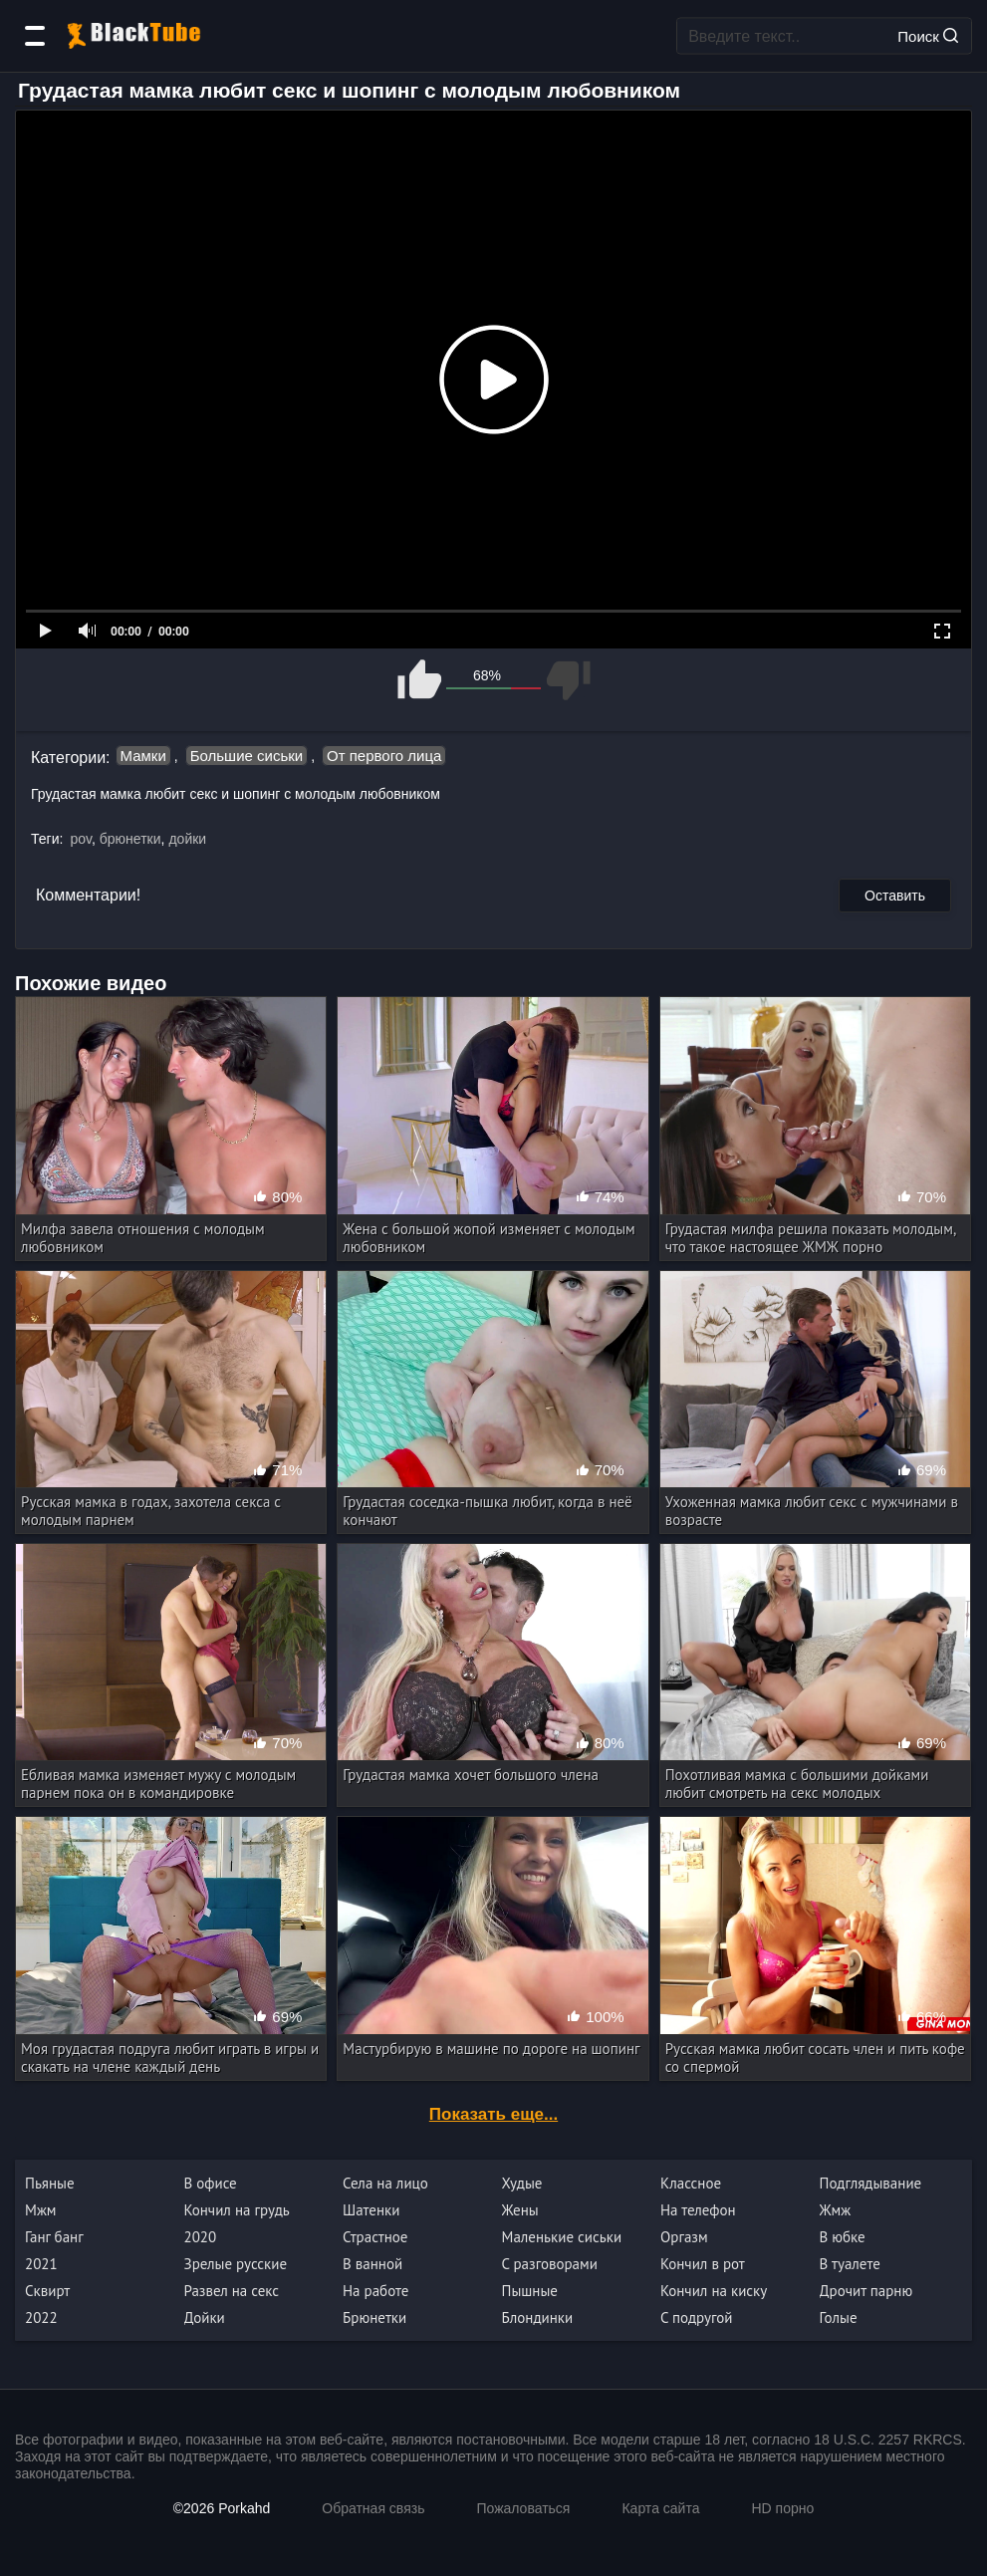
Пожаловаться (523, 2508)
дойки (187, 839)
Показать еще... (493, 2114)
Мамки (143, 755)
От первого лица (384, 755)
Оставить (894, 895)
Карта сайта (660, 2508)
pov (81, 839)
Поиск (927, 35)
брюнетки (130, 839)
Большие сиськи (246, 755)
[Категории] (35, 36)
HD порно (782, 2508)
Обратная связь (373, 2508)
